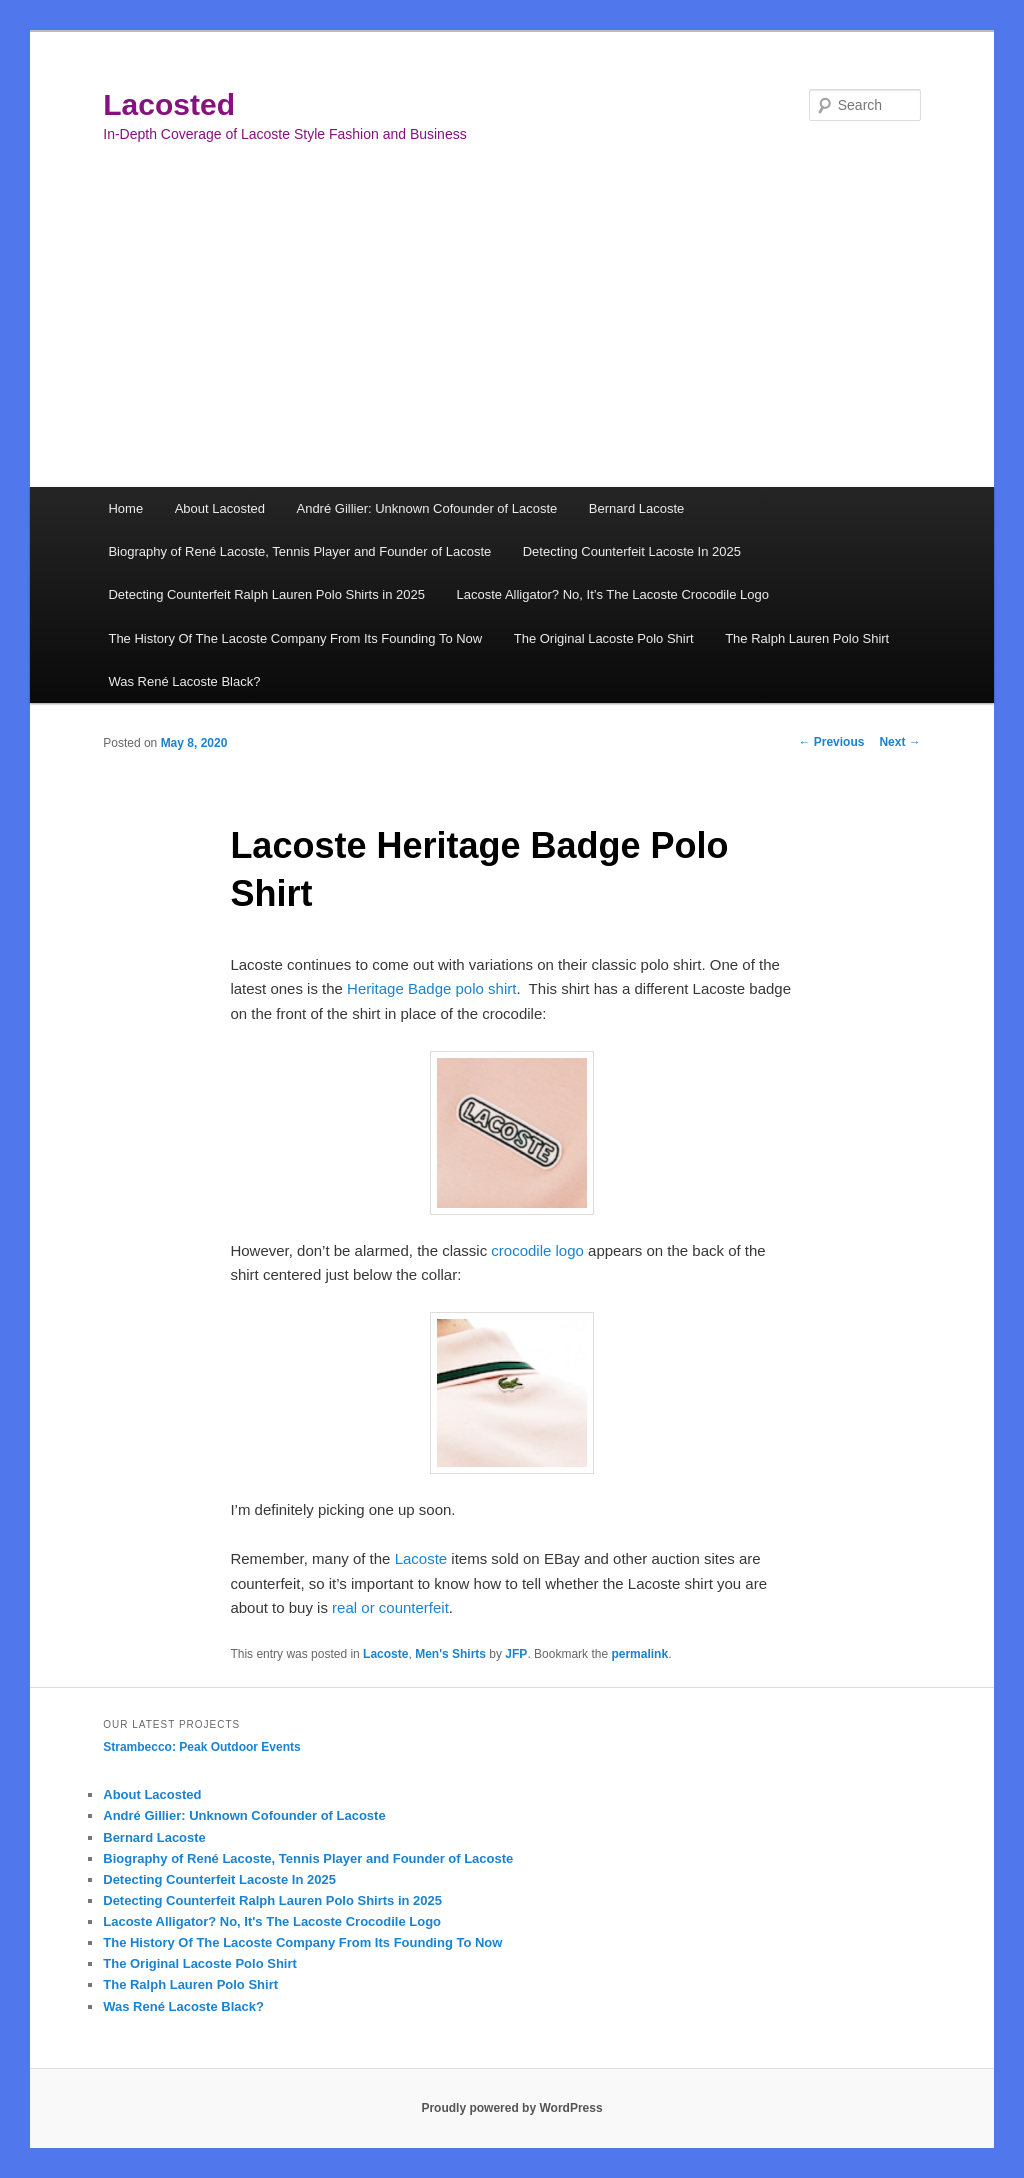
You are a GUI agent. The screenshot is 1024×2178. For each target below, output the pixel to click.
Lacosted (169, 104)
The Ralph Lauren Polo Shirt (807, 638)
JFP (516, 1654)
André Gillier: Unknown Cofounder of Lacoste (426, 508)
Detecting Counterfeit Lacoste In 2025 (632, 551)
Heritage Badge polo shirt (431, 988)
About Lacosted (220, 508)
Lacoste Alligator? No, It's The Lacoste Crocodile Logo (272, 1921)
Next (899, 742)
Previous (831, 742)
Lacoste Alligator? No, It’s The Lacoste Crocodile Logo (612, 594)
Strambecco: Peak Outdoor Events (201, 1747)
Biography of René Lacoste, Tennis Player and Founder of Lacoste (299, 551)
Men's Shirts (450, 1654)
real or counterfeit (390, 1607)
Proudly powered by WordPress (511, 2108)
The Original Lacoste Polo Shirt (604, 638)
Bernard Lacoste (636, 508)
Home (125, 508)
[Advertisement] (512, 337)
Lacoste (421, 1558)
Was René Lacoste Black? (184, 681)
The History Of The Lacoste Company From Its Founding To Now (295, 638)
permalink (639, 1654)
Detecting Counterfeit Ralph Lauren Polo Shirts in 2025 (266, 594)
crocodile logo (537, 1250)
